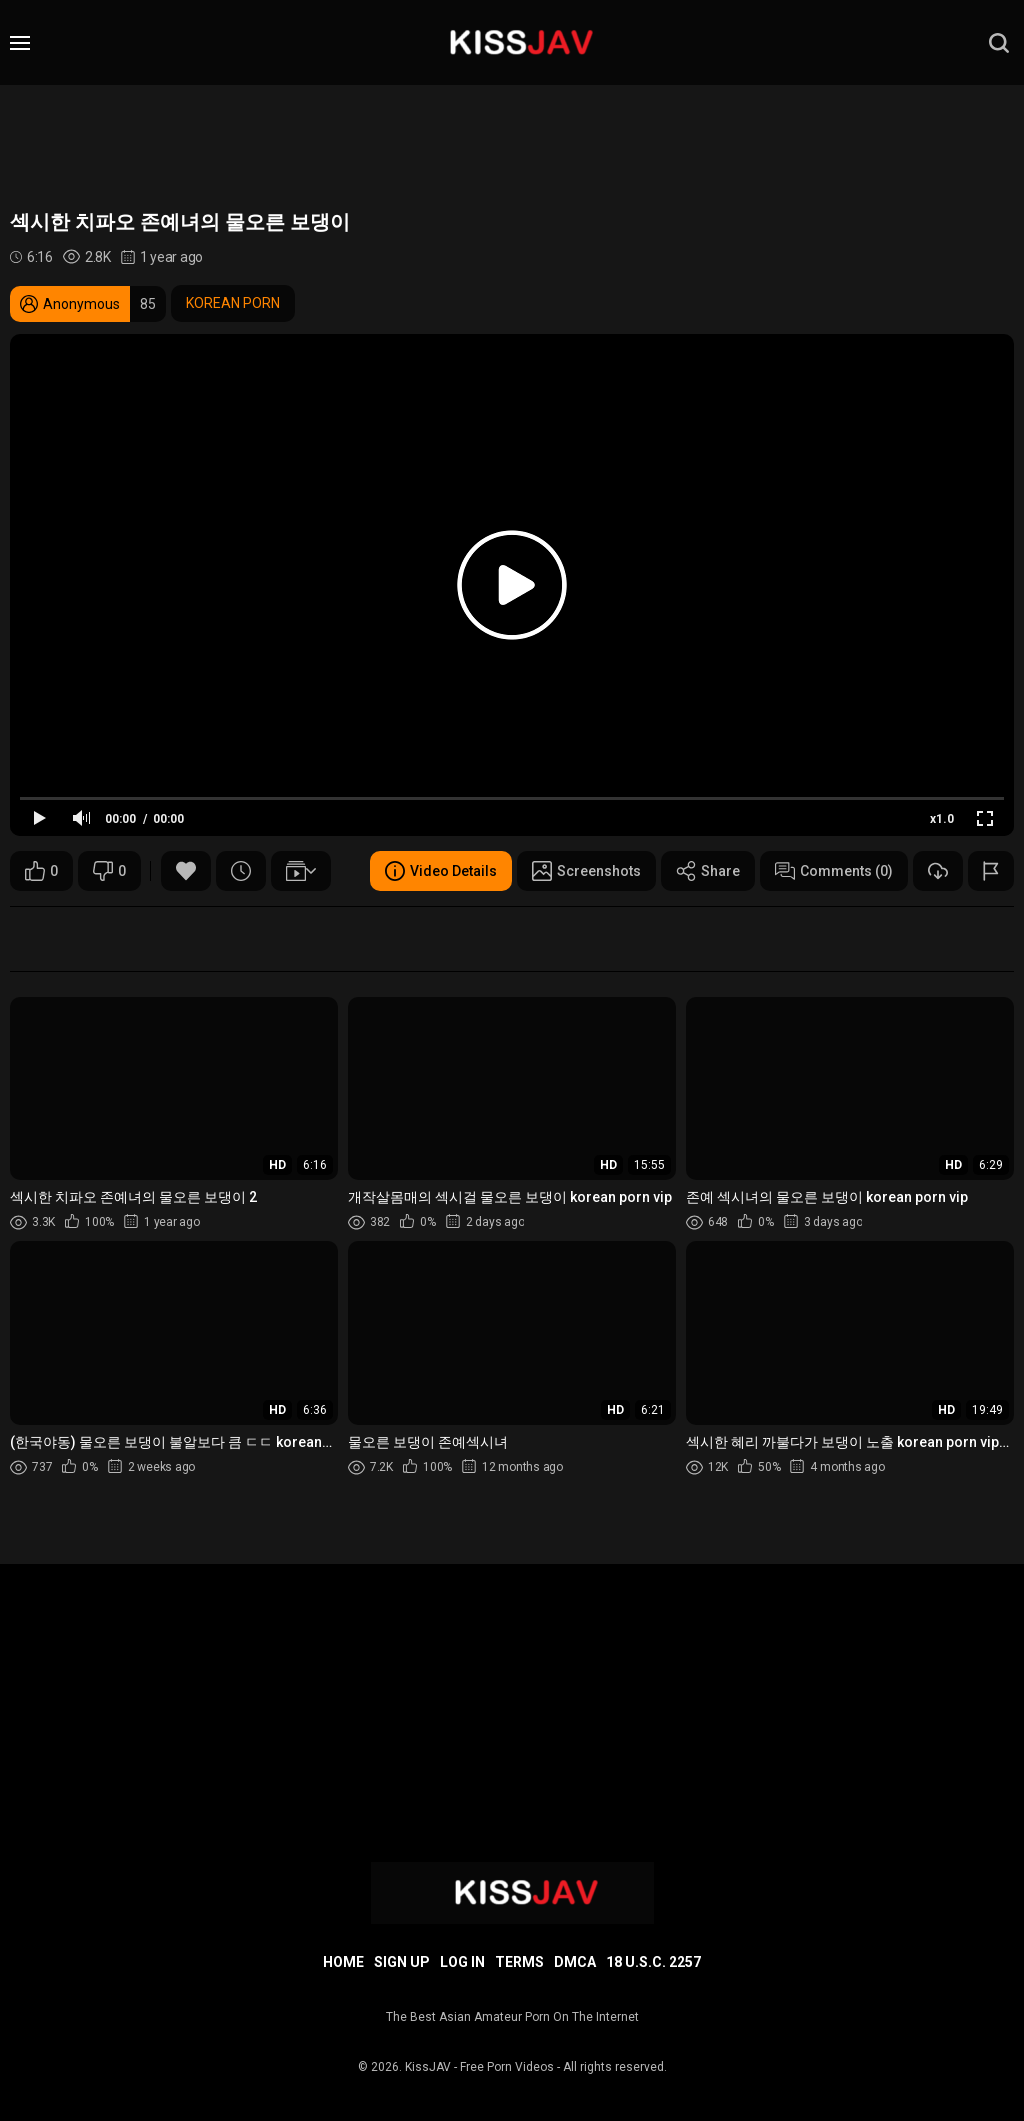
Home (343, 1962)
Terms (519, 1962)
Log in (462, 1962)
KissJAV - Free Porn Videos (479, 2067)
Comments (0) (834, 871)
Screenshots (586, 871)
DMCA (575, 1962)
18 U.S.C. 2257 (653, 1962)
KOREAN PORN (233, 303)
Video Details (441, 871)
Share (708, 871)
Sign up (402, 1962)
